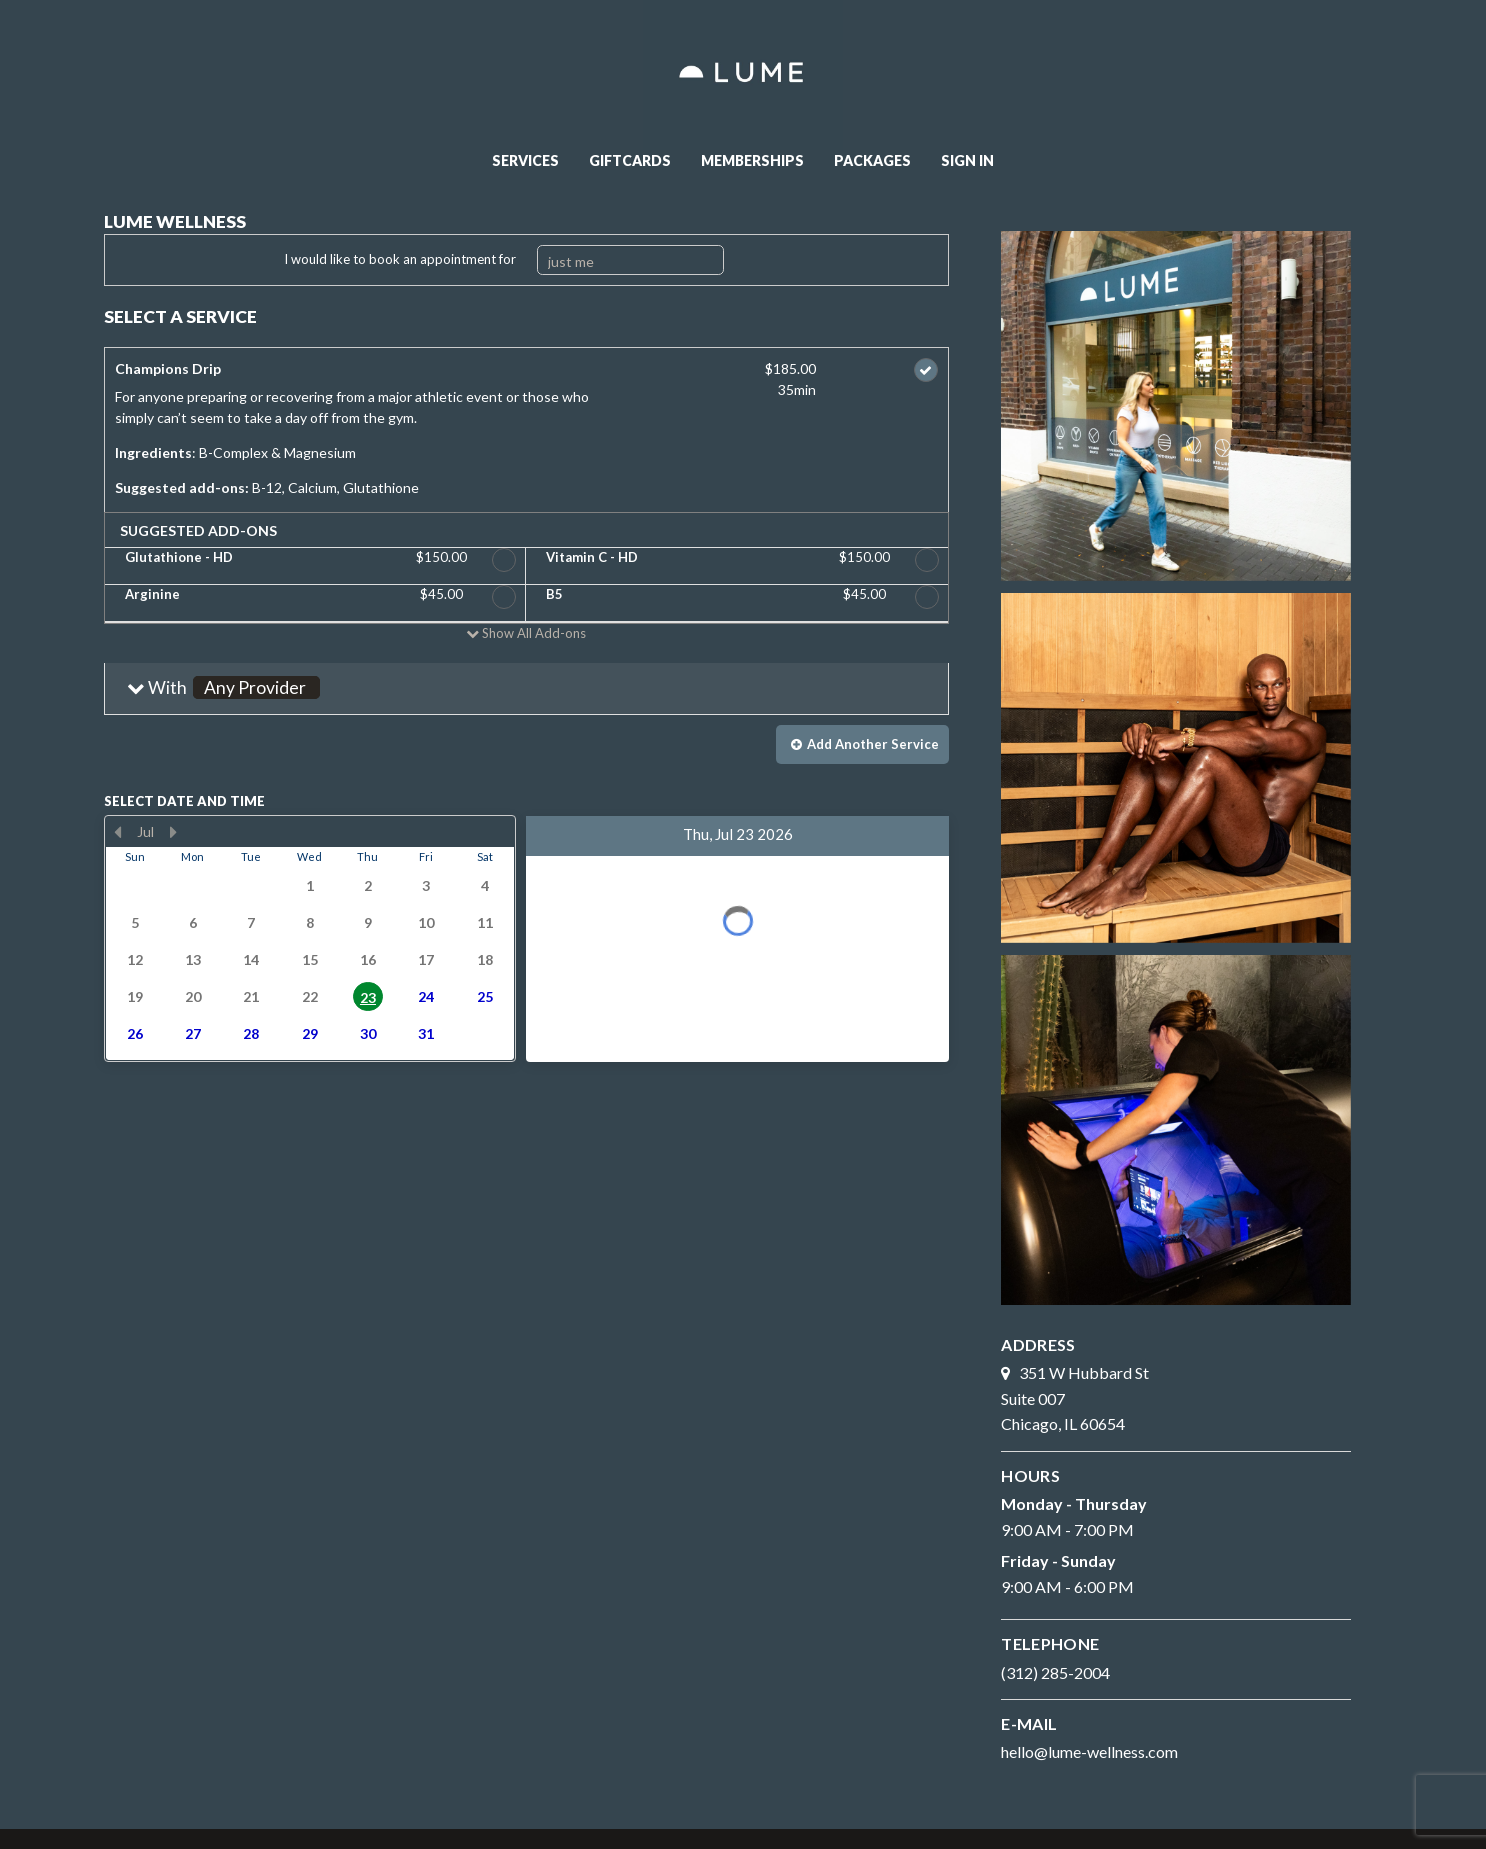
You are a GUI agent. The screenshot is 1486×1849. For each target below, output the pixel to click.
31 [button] (426, 1033)
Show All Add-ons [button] (532, 633)
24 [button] (426, 996)
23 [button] (368, 997)
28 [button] (251, 1033)
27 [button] (193, 1033)
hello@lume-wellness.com (1089, 1751)
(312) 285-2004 (1055, 1672)
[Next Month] (174, 832)
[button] (527, 688)
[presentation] (310, 938)
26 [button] (135, 1033)
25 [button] (485, 996)
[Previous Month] (118, 832)
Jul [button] (145, 831)
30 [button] (368, 1033)
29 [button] (310, 1033)
